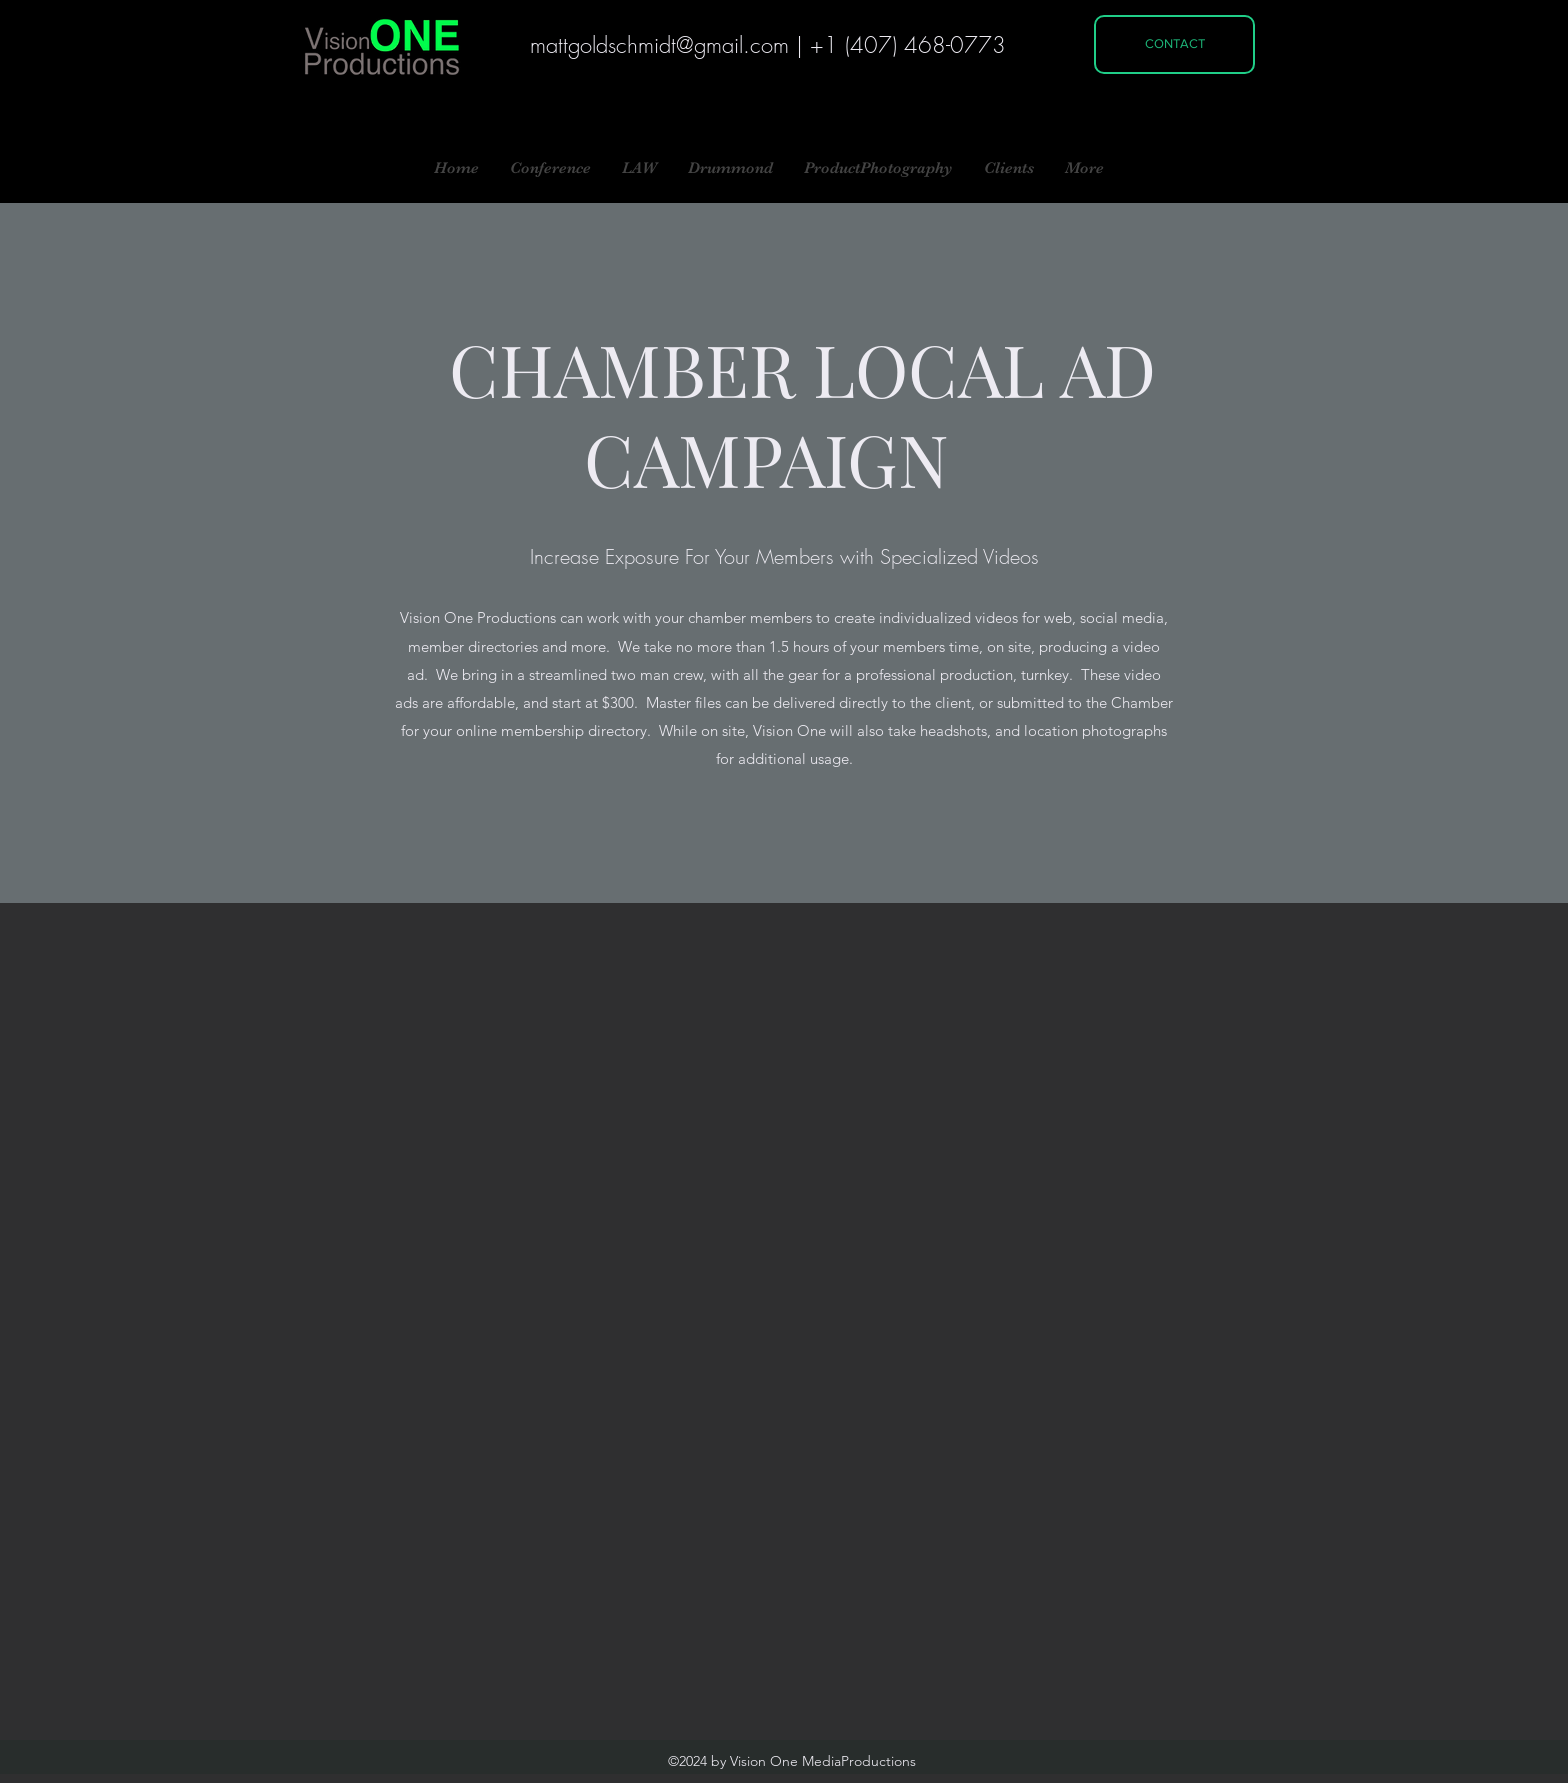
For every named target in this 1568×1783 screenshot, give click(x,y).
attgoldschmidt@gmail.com (667, 45)
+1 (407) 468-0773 (908, 45)
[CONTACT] (1174, 44)
